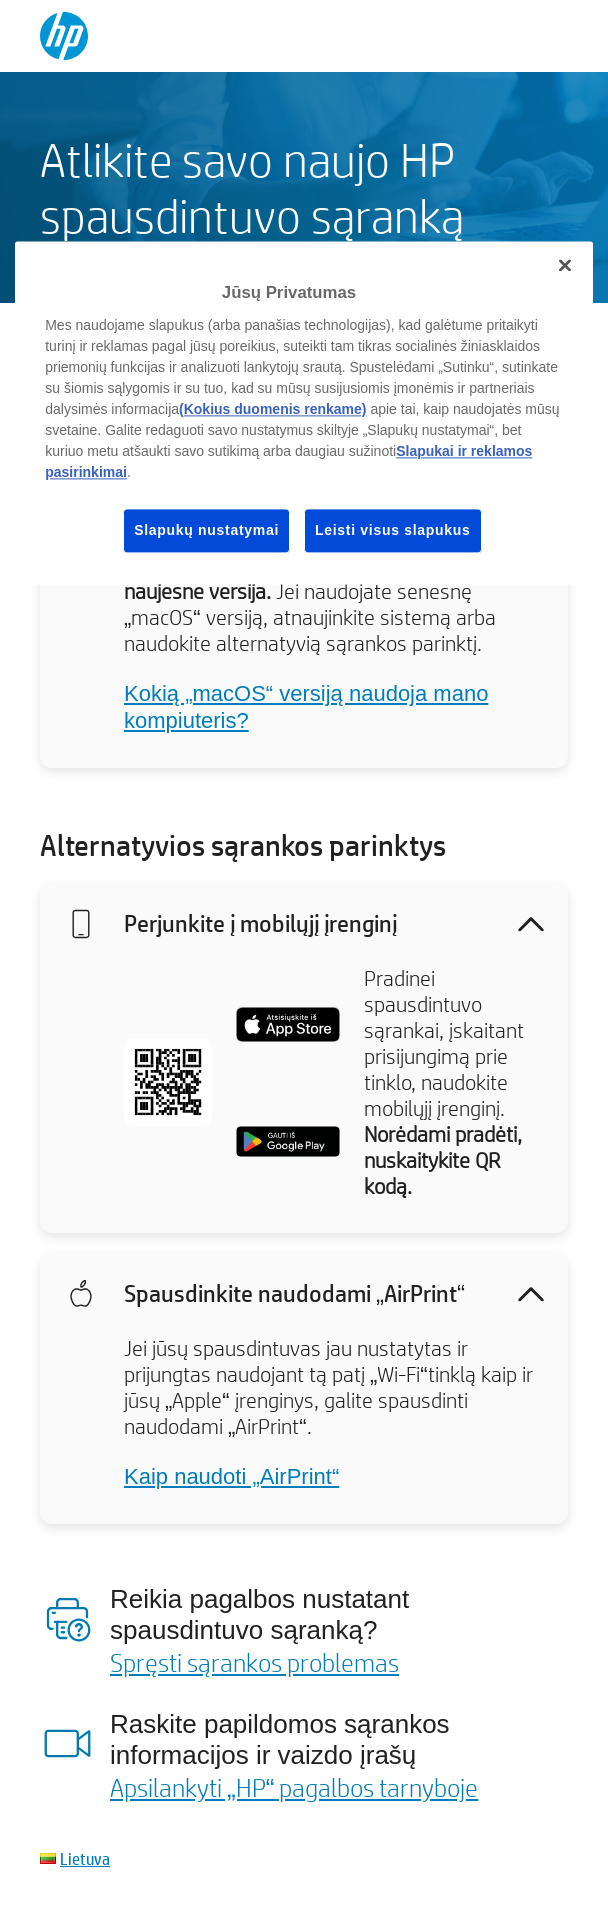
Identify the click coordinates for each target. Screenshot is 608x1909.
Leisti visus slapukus (393, 530)
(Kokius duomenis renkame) (273, 409)
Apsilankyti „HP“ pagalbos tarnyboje (294, 1787)
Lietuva (85, 1858)
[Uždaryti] (565, 266)
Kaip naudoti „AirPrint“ (231, 1476)
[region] (304, 413)
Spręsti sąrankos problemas (254, 1662)
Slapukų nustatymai (206, 530)
